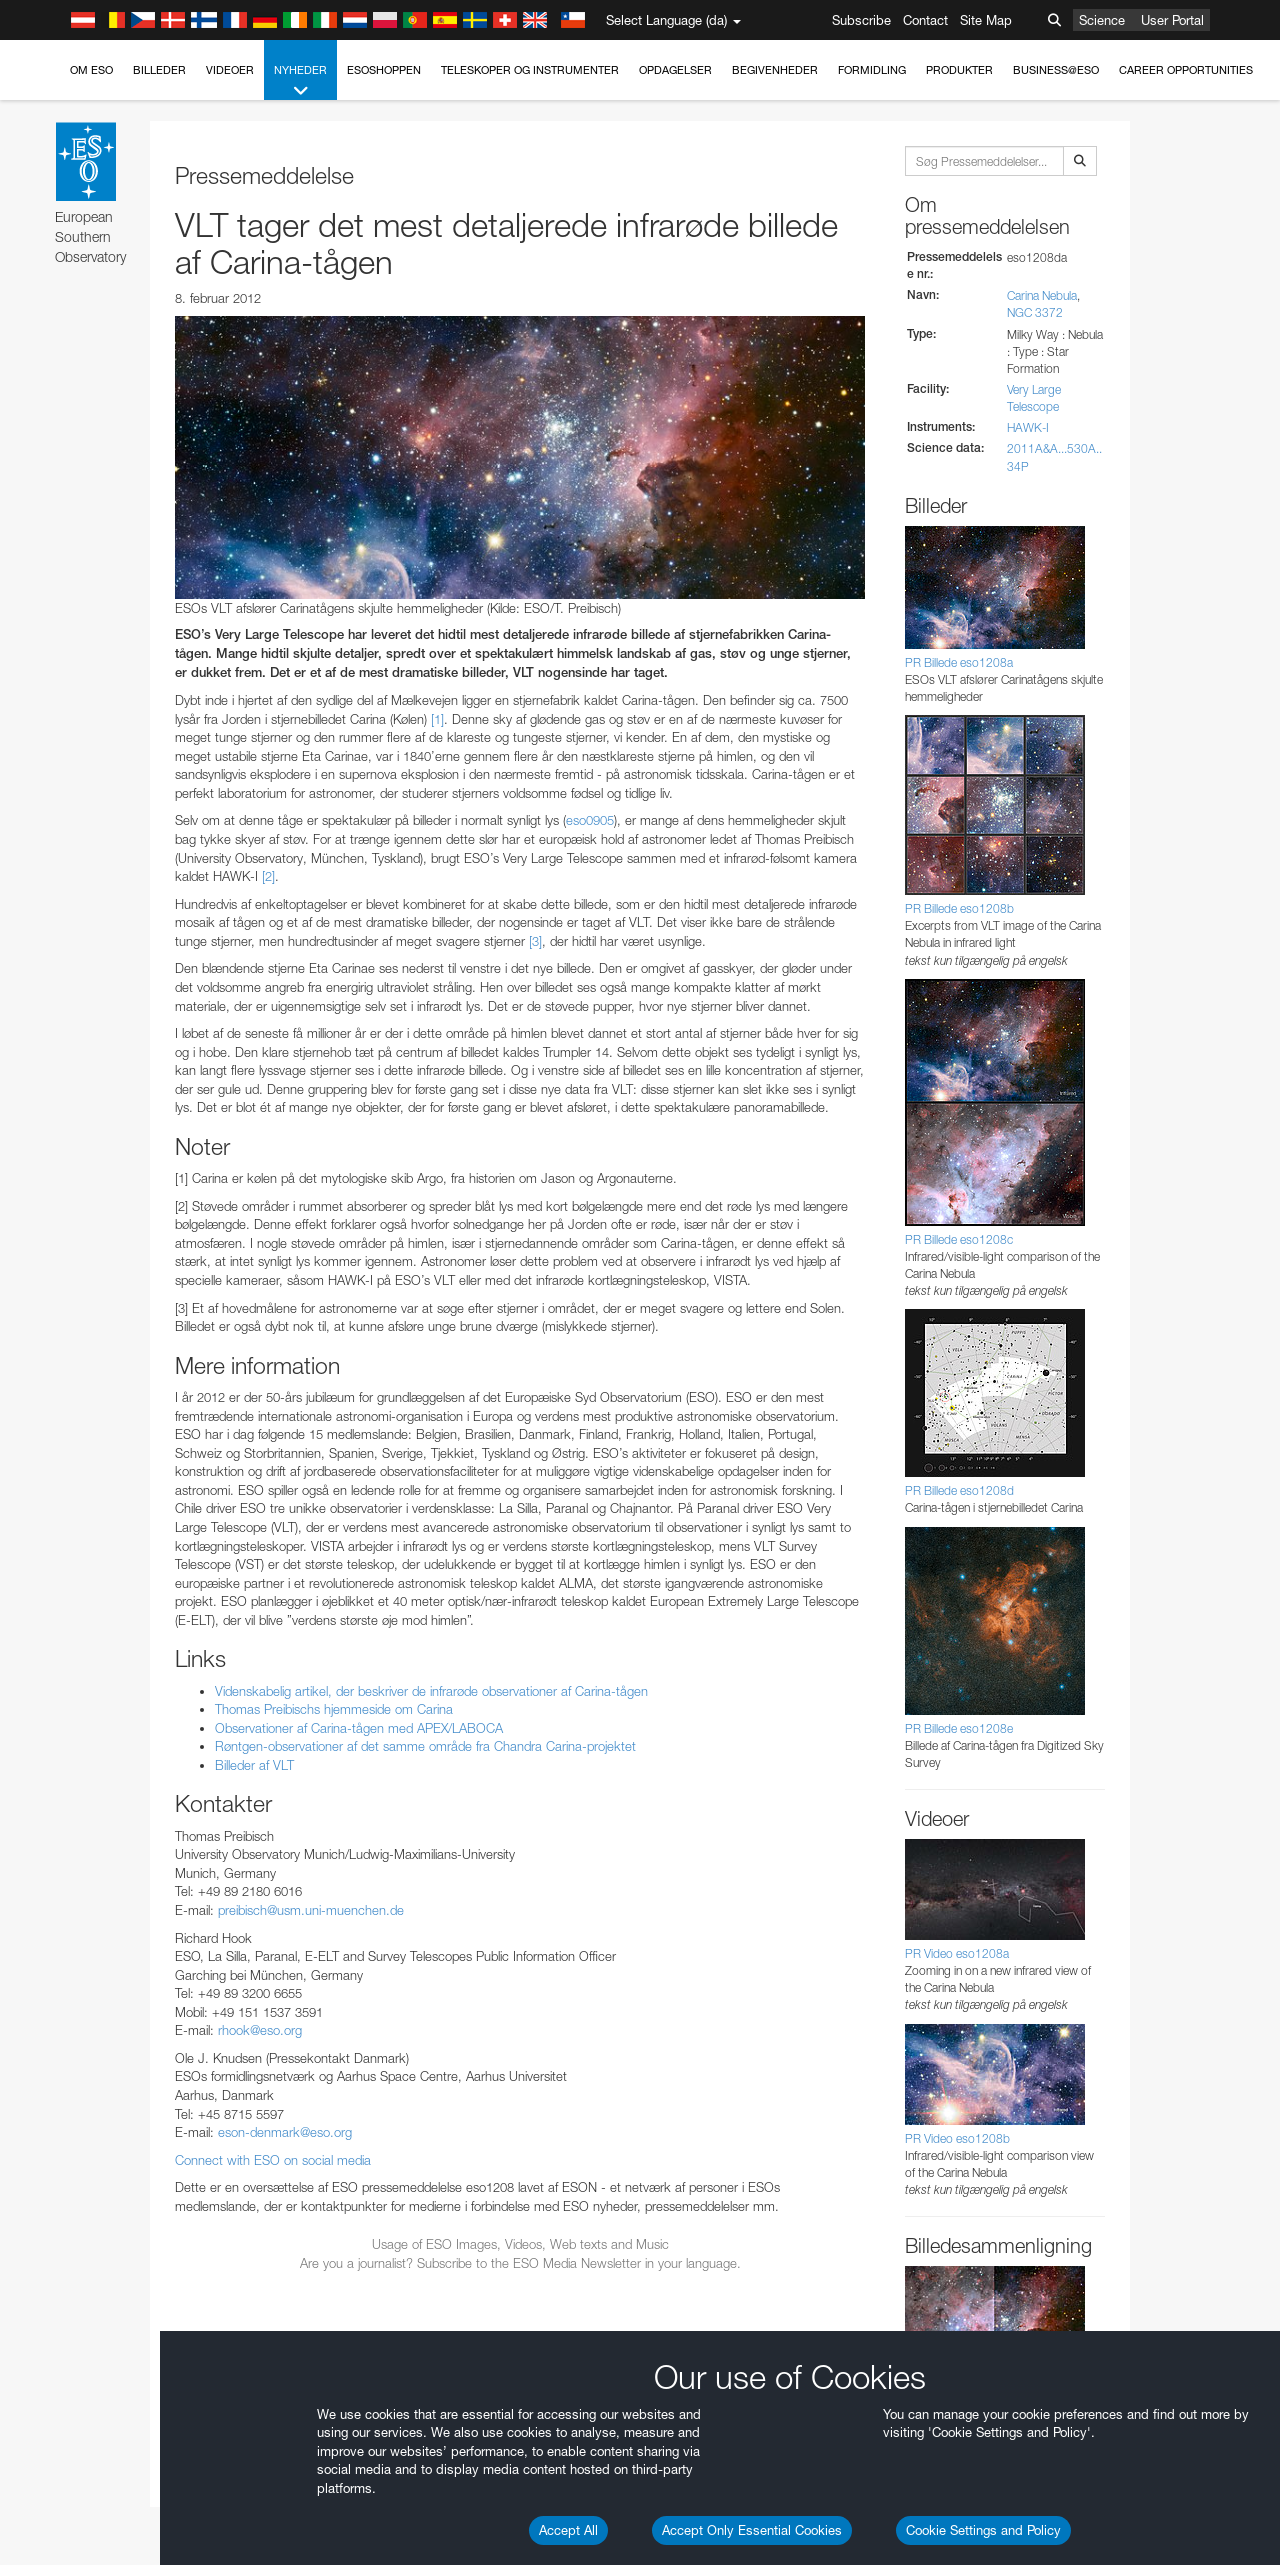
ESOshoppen (384, 70)
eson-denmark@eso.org (285, 2132)
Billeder (159, 70)
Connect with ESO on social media (273, 2160)
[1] (437, 719)
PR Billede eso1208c (959, 1239)
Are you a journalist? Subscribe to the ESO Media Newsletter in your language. (520, 2263)
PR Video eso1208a (957, 1953)
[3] (535, 941)
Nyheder (300, 81)
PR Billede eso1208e (959, 1728)
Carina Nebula (1042, 295)
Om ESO (91, 70)
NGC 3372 (1035, 312)
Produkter (959, 70)
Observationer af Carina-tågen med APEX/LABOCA (359, 1728)
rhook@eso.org (260, 2030)
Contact (925, 20)
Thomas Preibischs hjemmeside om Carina (334, 1709)
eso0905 (590, 820)
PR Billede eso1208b (959, 908)
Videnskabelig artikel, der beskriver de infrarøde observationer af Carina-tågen (431, 1691)
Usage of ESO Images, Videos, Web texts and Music (520, 2244)
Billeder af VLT (254, 1765)
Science (1102, 20)
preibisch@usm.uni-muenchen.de (311, 1910)
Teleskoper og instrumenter (530, 70)
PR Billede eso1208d (959, 1490)
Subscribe (861, 20)
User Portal (1172, 20)
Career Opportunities (1186, 70)
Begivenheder (775, 70)
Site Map (986, 20)
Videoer (230, 70)
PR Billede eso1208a (959, 662)
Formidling (872, 70)
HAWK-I (1028, 427)
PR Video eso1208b (957, 2138)
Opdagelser (675, 70)
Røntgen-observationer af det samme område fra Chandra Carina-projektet (425, 1746)
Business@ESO (1056, 70)
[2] (268, 876)
